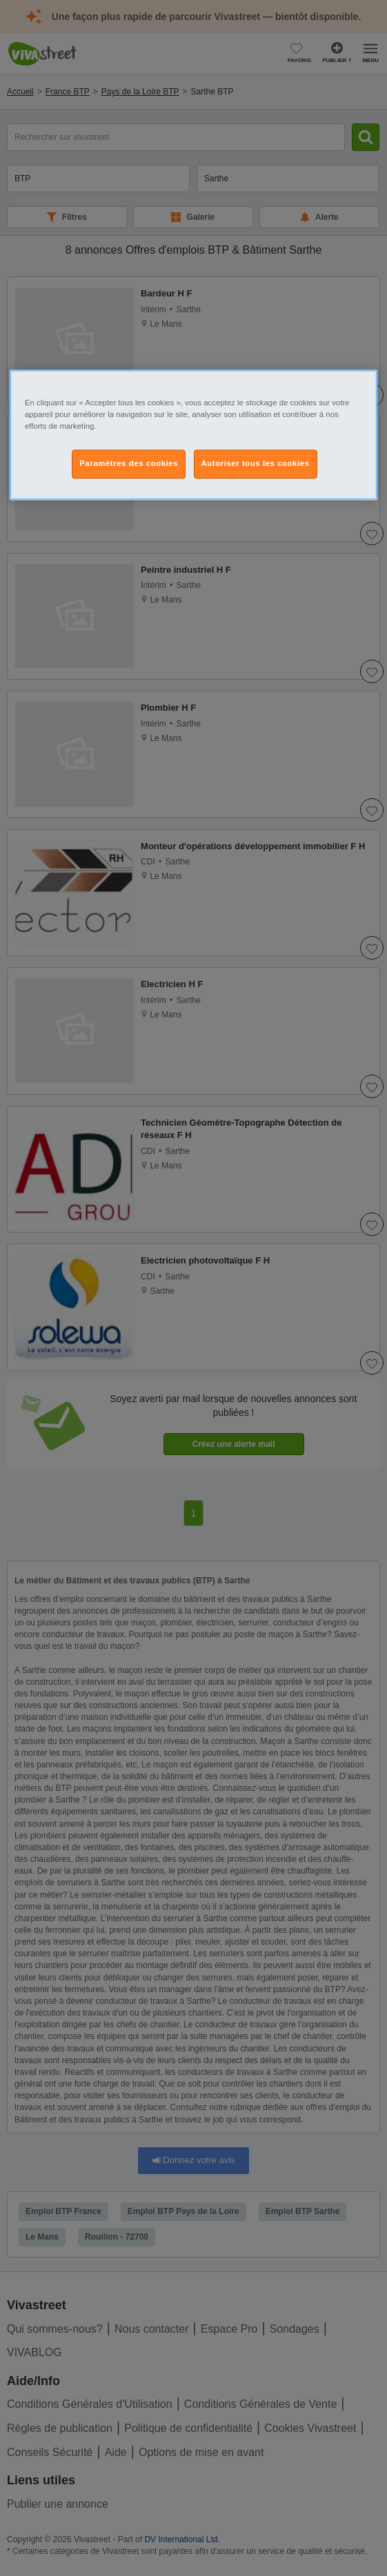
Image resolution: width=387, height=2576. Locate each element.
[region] (193, 434)
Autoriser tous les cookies (255, 463)
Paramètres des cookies (128, 463)
